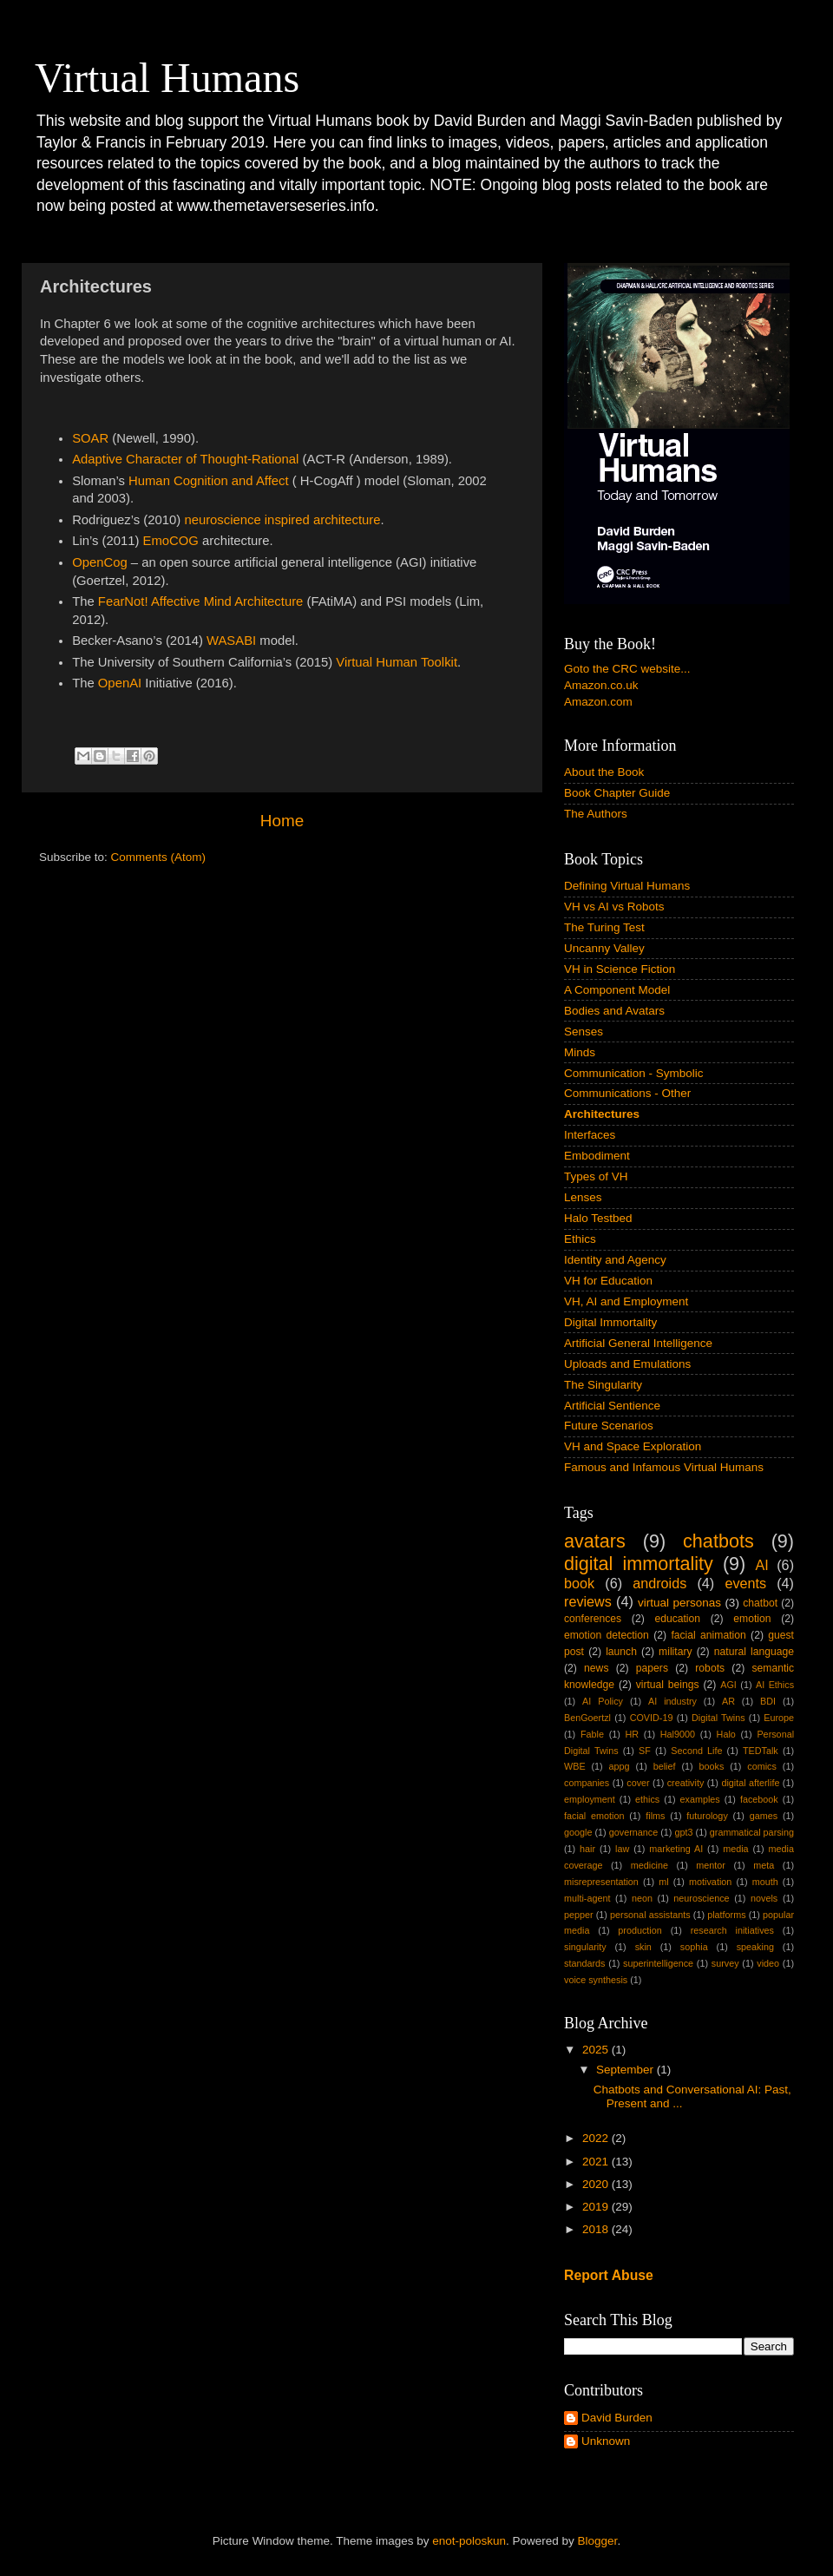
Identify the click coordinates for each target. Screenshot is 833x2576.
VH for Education (608, 1280)
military (675, 1652)
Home (282, 821)
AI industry (672, 1701)
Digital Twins (718, 1717)
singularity (585, 1947)
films (655, 1815)
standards (584, 1963)
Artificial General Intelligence (638, 1343)
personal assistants (650, 1914)
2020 (597, 2184)
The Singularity (603, 1384)
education (677, 1619)
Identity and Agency (615, 1259)
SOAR (90, 438)
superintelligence (658, 1963)
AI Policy (602, 1701)
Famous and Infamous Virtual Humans (664, 1467)
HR (633, 1734)
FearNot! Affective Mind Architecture (201, 601)
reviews (588, 1601)
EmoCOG (171, 541)
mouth (765, 1881)
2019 (597, 2206)
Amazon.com (598, 701)
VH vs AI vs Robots (614, 906)
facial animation (708, 1635)
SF (645, 1750)
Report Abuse (608, 2275)
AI (761, 1565)
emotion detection (606, 1635)
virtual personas (679, 1602)
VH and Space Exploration (632, 1446)
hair (587, 1848)
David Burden (617, 2417)
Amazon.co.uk (601, 685)
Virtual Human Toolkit (396, 662)
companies (586, 1783)
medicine (649, 1865)
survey (725, 1963)
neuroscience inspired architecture (282, 520)
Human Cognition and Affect (208, 481)
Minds (579, 1052)
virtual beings (667, 1685)
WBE (575, 1766)
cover (637, 1783)
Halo (726, 1734)
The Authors (595, 813)
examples (700, 1799)
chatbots (718, 1541)
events (745, 1583)
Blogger (598, 2540)
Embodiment (597, 1155)
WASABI (231, 640)
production (639, 1930)
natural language (754, 1652)
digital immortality (638, 1563)
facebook (759, 1799)
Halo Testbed (598, 1218)
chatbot (760, 1603)
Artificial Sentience (612, 1405)
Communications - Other (627, 1093)
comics (762, 1766)
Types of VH (596, 1176)
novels (764, 1898)
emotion (752, 1619)
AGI (728, 1684)
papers (652, 1668)
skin (643, 1947)
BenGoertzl (587, 1717)
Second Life (696, 1750)
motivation (710, 1881)
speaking (755, 1947)
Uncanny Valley (604, 948)
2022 (597, 2138)
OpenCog (100, 562)
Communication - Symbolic (634, 1073)
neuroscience (701, 1898)
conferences (592, 1619)
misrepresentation (601, 1881)
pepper (579, 1914)
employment (589, 1799)
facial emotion (594, 1815)
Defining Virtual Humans (627, 885)
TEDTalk (760, 1750)
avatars (595, 1541)
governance (633, 1832)
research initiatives (732, 1930)
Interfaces (589, 1134)
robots (710, 1668)
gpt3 (683, 1832)
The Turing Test (604, 927)
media (735, 1848)
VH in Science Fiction (619, 969)
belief (664, 1766)
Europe (779, 1717)
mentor (710, 1865)
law (622, 1848)
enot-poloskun (469, 2540)
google (578, 1832)
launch (621, 1652)
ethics (647, 1799)
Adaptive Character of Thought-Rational (185, 459)
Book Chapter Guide (617, 792)
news (596, 1668)
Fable (592, 1734)
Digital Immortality (610, 1322)
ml (663, 1881)
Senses (583, 1031)
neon (642, 1898)
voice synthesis (595, 1980)
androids (659, 1583)
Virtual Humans (167, 78)
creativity (686, 1783)
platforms (726, 1914)
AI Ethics (775, 1684)
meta (763, 1865)
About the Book (604, 772)
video (768, 1963)
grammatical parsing (752, 1832)
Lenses (583, 1197)
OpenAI (119, 683)
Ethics (580, 1238)
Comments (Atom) (159, 857)
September (626, 2069)
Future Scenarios (608, 1425)
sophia (694, 1947)
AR (728, 1701)
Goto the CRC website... (627, 668)
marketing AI (676, 1848)
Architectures (602, 1113)
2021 (597, 2161)
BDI (768, 1701)
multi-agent (587, 1898)
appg (619, 1766)
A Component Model (617, 989)
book (579, 1583)
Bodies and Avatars (614, 1010)
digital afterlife (750, 1783)
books (711, 1766)
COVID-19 (651, 1717)
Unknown (605, 2441)
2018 (597, 2229)
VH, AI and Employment (626, 1301)
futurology (706, 1815)
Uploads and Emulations (627, 1363)
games (763, 1815)
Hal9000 (677, 1734)
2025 (597, 2049)
